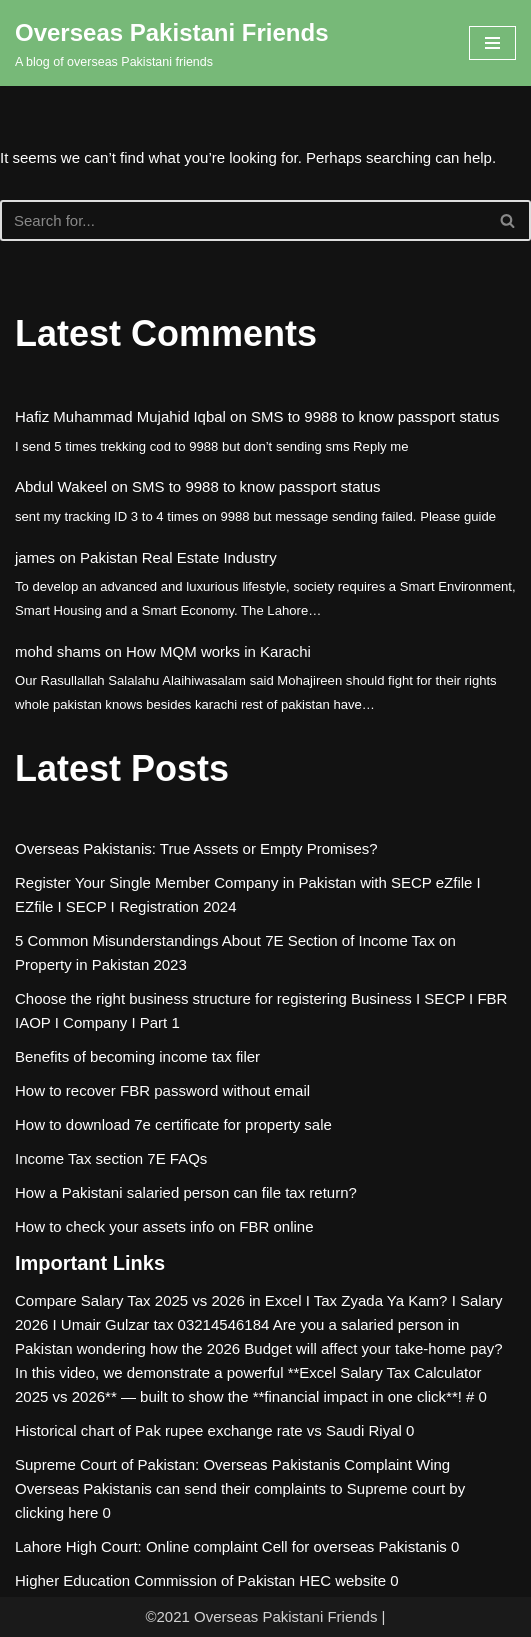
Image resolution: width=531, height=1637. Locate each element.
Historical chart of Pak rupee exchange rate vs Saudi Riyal (208, 1430)
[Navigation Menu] (492, 43)
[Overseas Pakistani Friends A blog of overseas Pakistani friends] (172, 43)
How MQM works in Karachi (218, 651)
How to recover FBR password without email (162, 1090)
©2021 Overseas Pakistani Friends (261, 1616)
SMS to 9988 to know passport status (375, 416)
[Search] (243, 220)
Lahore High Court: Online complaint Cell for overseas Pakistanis (231, 1546)
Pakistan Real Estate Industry (178, 557)
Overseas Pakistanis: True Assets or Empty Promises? (196, 848)
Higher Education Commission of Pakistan (155, 1580)
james (35, 557)
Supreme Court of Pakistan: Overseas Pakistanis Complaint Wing (232, 1464)
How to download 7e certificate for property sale (173, 1124)
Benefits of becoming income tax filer (137, 1056)
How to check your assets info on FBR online (164, 1226)
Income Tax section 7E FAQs (111, 1158)
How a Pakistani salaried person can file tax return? (186, 1192)
